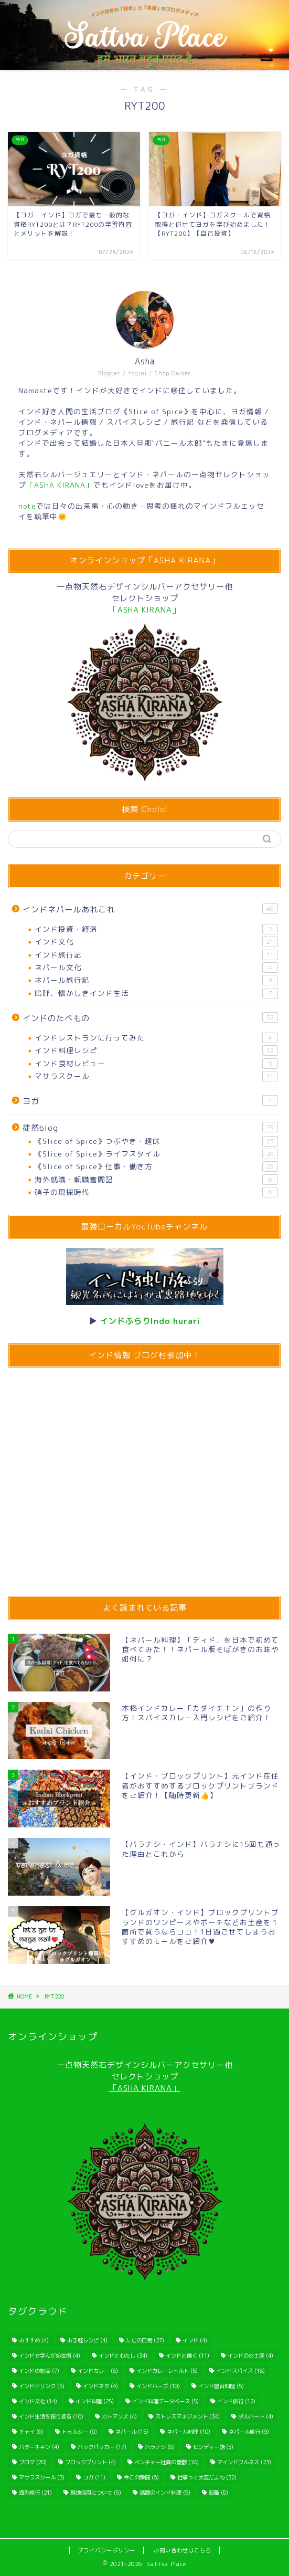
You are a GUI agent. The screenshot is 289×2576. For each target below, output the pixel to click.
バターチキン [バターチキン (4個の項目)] (39, 2447)
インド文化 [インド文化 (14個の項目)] (38, 2401)
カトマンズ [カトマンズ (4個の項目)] (119, 2416)
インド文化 (156, 942)
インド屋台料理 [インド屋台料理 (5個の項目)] (221, 2386)
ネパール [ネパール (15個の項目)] (131, 2431)
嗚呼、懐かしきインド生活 (156, 993)
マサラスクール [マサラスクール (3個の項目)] (42, 2477)
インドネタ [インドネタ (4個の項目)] (100, 2386)
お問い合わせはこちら (182, 2550)
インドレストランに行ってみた (156, 1038)
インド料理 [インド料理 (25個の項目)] (95, 2401)
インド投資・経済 (156, 929)
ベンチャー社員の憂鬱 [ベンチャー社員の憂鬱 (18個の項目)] (166, 2462)
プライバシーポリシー (106, 2550)
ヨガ (150, 1101)
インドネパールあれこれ (150, 909)
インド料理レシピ (156, 1050)
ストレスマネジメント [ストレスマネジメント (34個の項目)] (187, 2416)
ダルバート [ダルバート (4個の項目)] (255, 2416)
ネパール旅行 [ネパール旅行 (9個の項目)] (249, 2431)
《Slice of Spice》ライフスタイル (156, 1154)
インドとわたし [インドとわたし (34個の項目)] (123, 2355)
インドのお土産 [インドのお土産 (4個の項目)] (250, 2355)
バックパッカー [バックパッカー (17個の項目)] (102, 2447)
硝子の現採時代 (156, 1192)
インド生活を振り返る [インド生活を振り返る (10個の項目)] (51, 2416)
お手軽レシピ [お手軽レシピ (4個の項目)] (87, 2340)
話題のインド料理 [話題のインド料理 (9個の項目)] (165, 2492)
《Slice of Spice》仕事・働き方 (156, 1166)
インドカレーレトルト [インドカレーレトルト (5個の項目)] (167, 2370)
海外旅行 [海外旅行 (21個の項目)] (35, 2492)
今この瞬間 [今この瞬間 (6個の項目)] (141, 2477)
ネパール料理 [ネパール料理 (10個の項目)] (188, 2431)
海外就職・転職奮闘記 (156, 1179)
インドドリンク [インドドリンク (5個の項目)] (42, 2386)
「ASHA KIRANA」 (144, 2088)
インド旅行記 (156, 955)
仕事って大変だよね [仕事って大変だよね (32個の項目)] (207, 2477)
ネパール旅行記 (156, 980)
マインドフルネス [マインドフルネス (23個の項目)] (244, 2462)
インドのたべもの (150, 1018)
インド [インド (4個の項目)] (195, 2340)
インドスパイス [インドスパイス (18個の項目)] (240, 2370)
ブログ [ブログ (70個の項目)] (33, 2462)
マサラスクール (156, 1076)
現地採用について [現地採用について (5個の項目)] (95, 2492)
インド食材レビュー (156, 1063)
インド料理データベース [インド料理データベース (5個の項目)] (165, 2401)
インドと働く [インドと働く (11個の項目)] (187, 2355)
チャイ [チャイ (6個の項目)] (31, 2431)
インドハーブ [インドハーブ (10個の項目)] (158, 2386)
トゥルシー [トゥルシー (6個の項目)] (79, 2431)
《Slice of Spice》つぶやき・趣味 (156, 1141)
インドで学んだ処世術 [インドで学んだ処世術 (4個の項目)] (49, 2355)
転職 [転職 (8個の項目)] (218, 2492)
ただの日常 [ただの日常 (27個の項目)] (145, 2340)
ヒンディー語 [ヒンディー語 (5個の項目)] (213, 2447)
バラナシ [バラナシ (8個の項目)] (160, 2447)
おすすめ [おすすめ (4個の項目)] (34, 2340)
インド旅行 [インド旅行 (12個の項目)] (236, 2401)
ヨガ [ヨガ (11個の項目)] (94, 2477)
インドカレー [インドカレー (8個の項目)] (98, 2370)
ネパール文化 (156, 967)
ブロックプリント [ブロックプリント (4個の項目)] (90, 2462)
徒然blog (150, 1127)
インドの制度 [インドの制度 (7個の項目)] (39, 2370)
